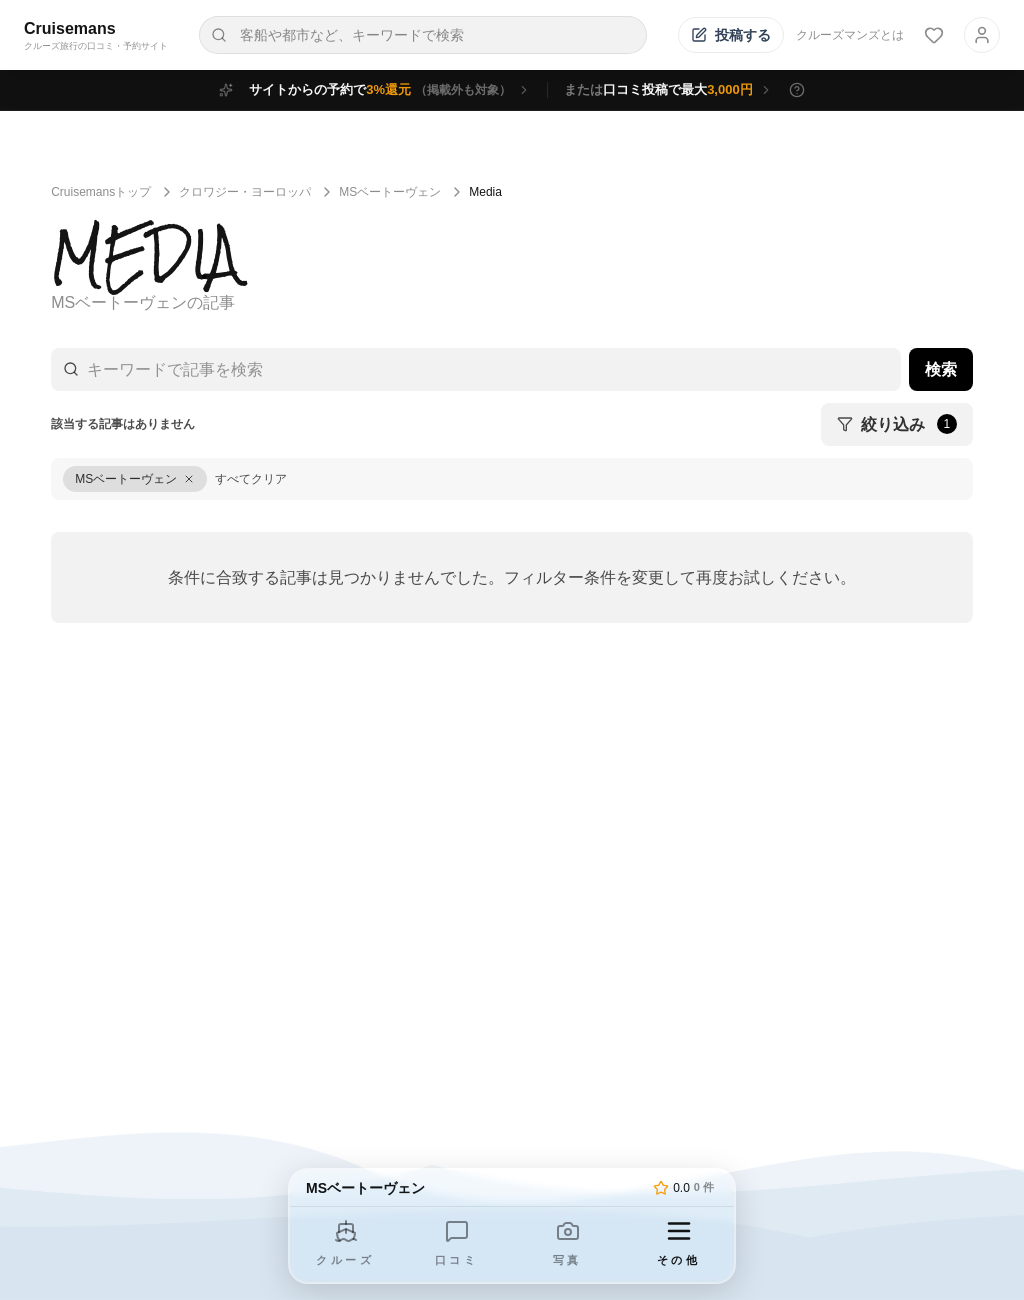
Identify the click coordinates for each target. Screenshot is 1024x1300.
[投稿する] (731, 35)
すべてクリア (251, 479)
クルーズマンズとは (850, 35)
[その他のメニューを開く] (679, 1244)
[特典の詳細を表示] (797, 90)
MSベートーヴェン (390, 192)
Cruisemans (70, 28)
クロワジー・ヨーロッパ (245, 192)
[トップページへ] (475, 1188)
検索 (941, 369)
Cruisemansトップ (101, 192)
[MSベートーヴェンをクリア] (135, 479)
